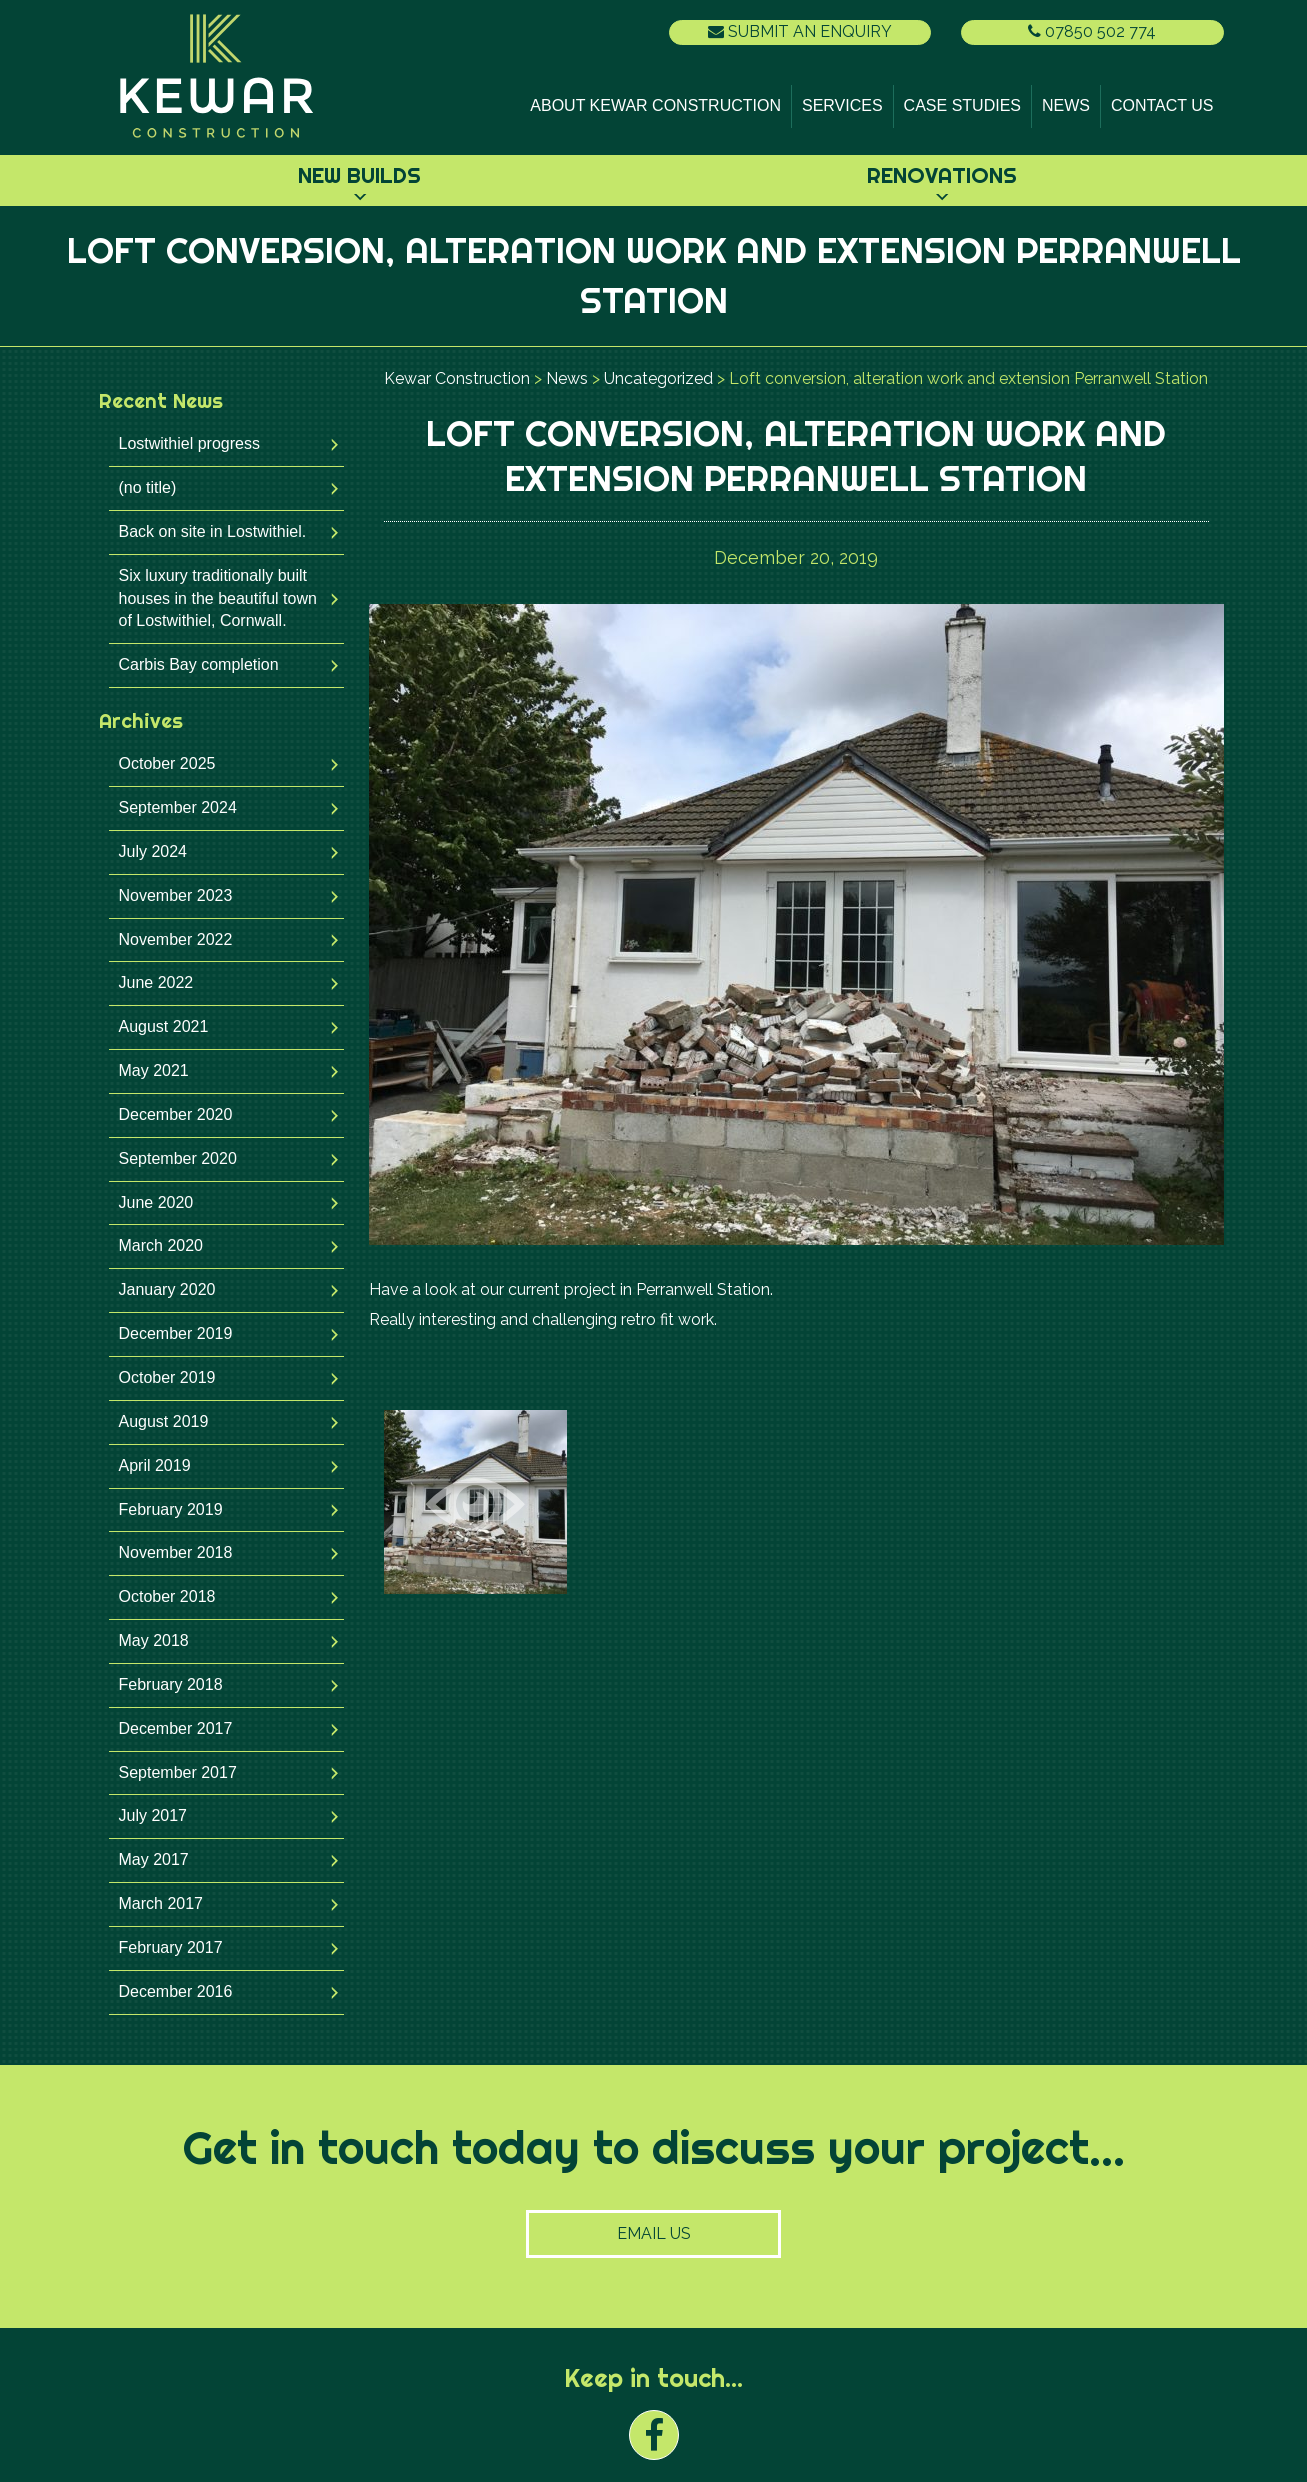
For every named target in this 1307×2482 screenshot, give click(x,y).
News (1066, 105)
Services (842, 105)
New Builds (359, 175)
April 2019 (155, 1465)
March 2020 (161, 1245)
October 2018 (167, 1596)
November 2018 (176, 1552)
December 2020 (176, 1114)
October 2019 (167, 1377)
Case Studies (962, 105)
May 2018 (154, 1640)
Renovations (942, 175)
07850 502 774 (1092, 31)
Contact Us (1162, 105)
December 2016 (176, 1991)
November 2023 (176, 895)
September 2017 (178, 1772)
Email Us (654, 2233)
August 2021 (164, 1026)
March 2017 (161, 1903)
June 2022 (156, 982)
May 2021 (154, 1070)
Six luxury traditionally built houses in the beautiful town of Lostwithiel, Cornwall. (218, 598)
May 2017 (154, 1859)
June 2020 (156, 1202)
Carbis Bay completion (199, 664)
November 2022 (176, 939)
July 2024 (153, 851)
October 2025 (167, 763)
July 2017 (153, 1815)
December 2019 (176, 1333)
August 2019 (164, 1421)
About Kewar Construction (655, 105)
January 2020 (167, 1289)
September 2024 (178, 807)
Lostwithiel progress (189, 443)
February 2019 (171, 1509)
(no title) (148, 487)
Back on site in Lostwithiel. (213, 531)
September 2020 (178, 1158)
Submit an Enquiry (800, 31)
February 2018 (171, 1684)
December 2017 (176, 1728)
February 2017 (171, 1947)
